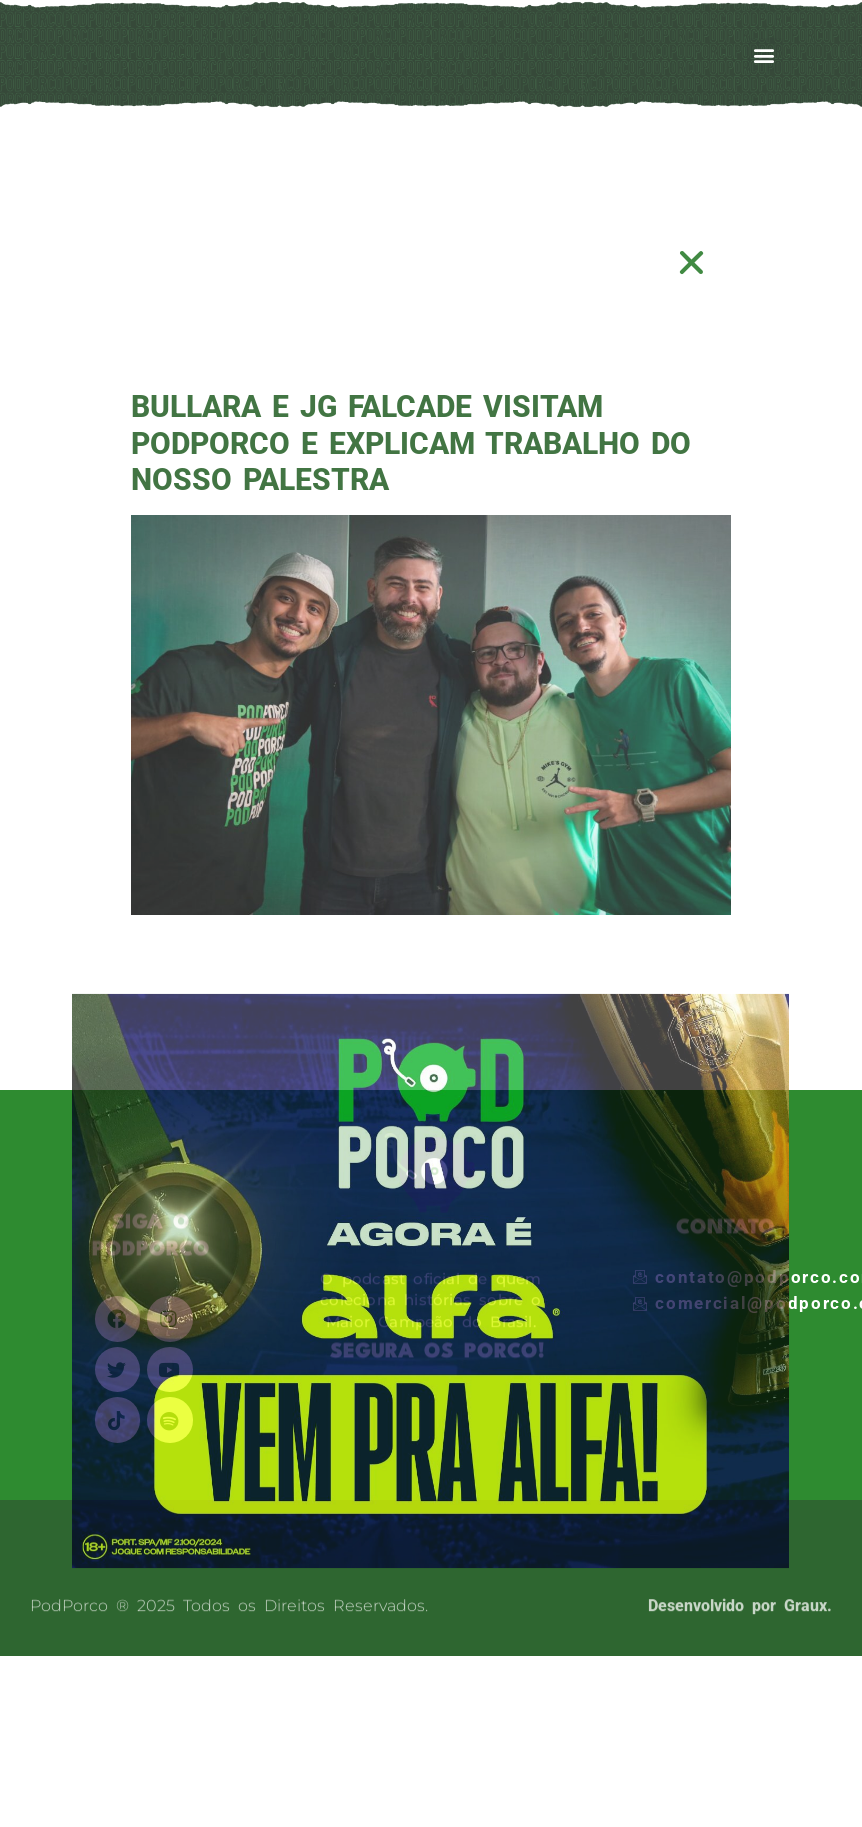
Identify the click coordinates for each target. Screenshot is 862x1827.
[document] (431, 913)
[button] (692, 262)
